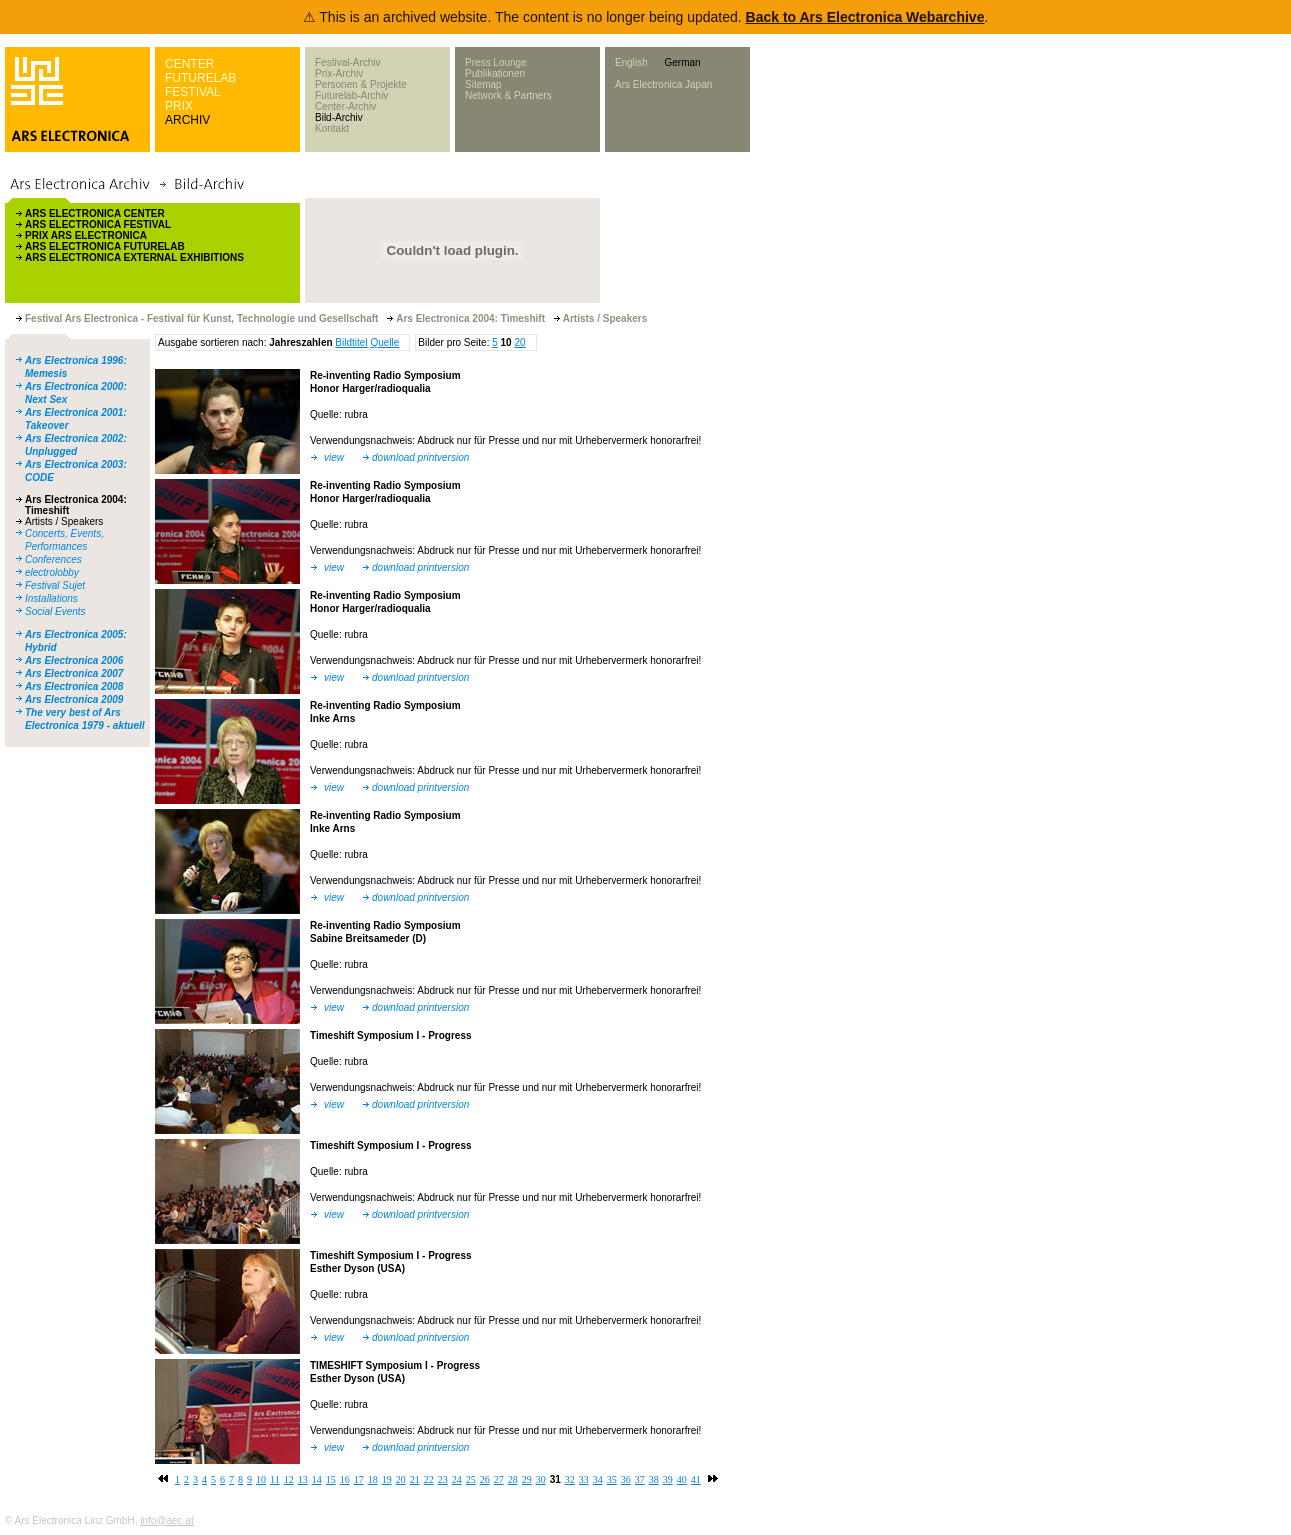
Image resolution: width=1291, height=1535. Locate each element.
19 (387, 1479)
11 (275, 1479)
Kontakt (332, 128)
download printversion (420, 457)
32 (570, 1479)
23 (443, 1479)
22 (429, 1479)
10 (261, 1479)
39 (668, 1479)
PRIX (179, 106)
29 (527, 1479)
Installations (51, 598)
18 (373, 1479)
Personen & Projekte (361, 84)
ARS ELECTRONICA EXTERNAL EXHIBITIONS (134, 257)
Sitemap (483, 84)
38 (654, 1479)
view (334, 457)
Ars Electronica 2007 (74, 673)
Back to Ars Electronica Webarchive (865, 17)
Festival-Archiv (348, 62)
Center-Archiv (345, 106)
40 (682, 1479)
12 (289, 1479)
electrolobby (52, 572)
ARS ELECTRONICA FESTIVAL (98, 224)
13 (303, 1479)
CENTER (189, 64)
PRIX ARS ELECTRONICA (86, 235)
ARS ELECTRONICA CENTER (95, 213)
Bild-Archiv (339, 117)
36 (626, 1479)
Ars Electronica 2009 (74, 699)
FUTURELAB (200, 78)
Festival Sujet (55, 585)
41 (696, 1479)
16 (345, 1479)
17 (359, 1479)
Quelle (384, 342)
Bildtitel (351, 342)
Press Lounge (496, 62)
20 (519, 342)
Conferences (53, 559)
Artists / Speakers (64, 521)
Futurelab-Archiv (351, 95)
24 (457, 1479)
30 (541, 1479)
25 (471, 1479)
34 (598, 1479)
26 (485, 1479)
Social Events (55, 611)
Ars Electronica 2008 (74, 686)
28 (513, 1479)
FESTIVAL (193, 92)
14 (317, 1479)
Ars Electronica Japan (663, 84)
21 (415, 1479)
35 (612, 1479)
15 (331, 1479)
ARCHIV (187, 120)
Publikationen (495, 73)
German (682, 62)
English (631, 62)
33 (584, 1479)
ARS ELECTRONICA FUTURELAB (105, 246)
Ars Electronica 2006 (74, 660)
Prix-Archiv (339, 73)
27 (499, 1479)
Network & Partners (508, 95)
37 (640, 1479)
